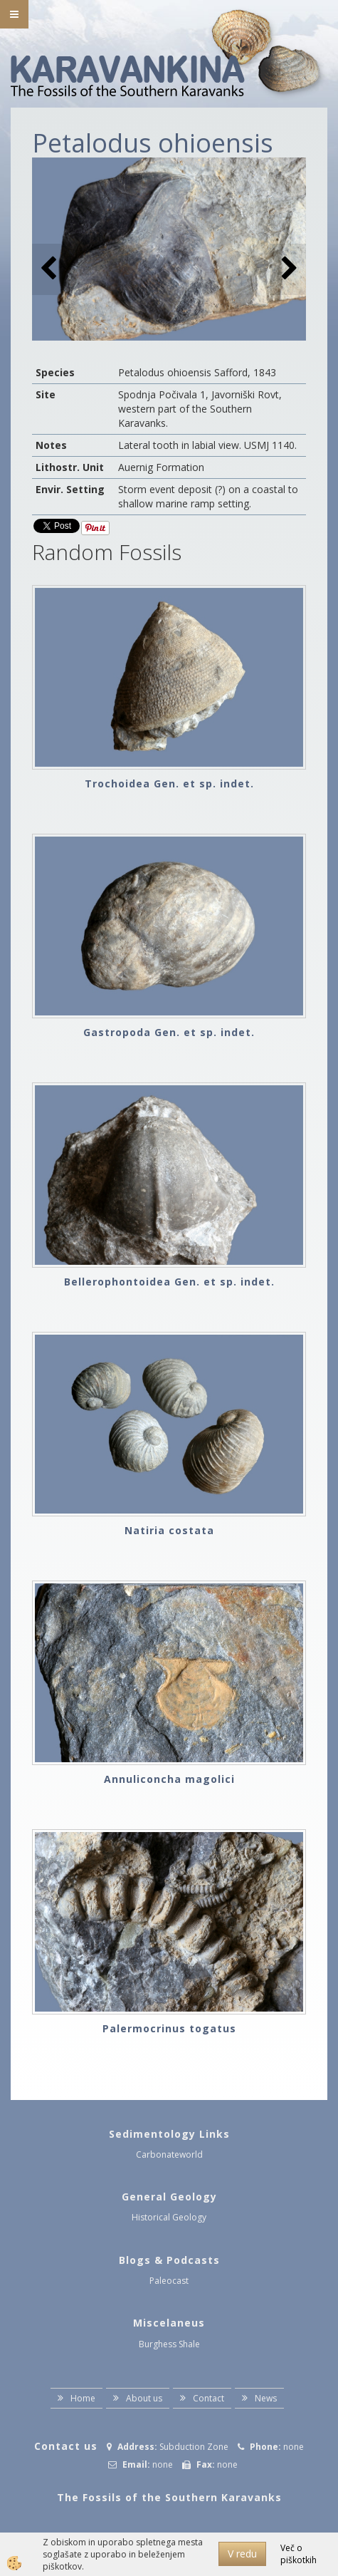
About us (144, 2398)
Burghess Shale (169, 2344)
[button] (288, 269)
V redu (242, 2553)
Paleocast (169, 2281)
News (266, 2398)
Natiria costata (169, 1530)
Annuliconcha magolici (169, 1779)
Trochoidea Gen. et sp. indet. (169, 783)
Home (82, 2398)
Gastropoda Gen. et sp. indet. (169, 1032)
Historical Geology (169, 2217)
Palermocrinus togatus (169, 2028)
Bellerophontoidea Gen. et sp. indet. (169, 1281)
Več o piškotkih (298, 2554)
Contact (208, 2398)
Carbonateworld (169, 2154)
